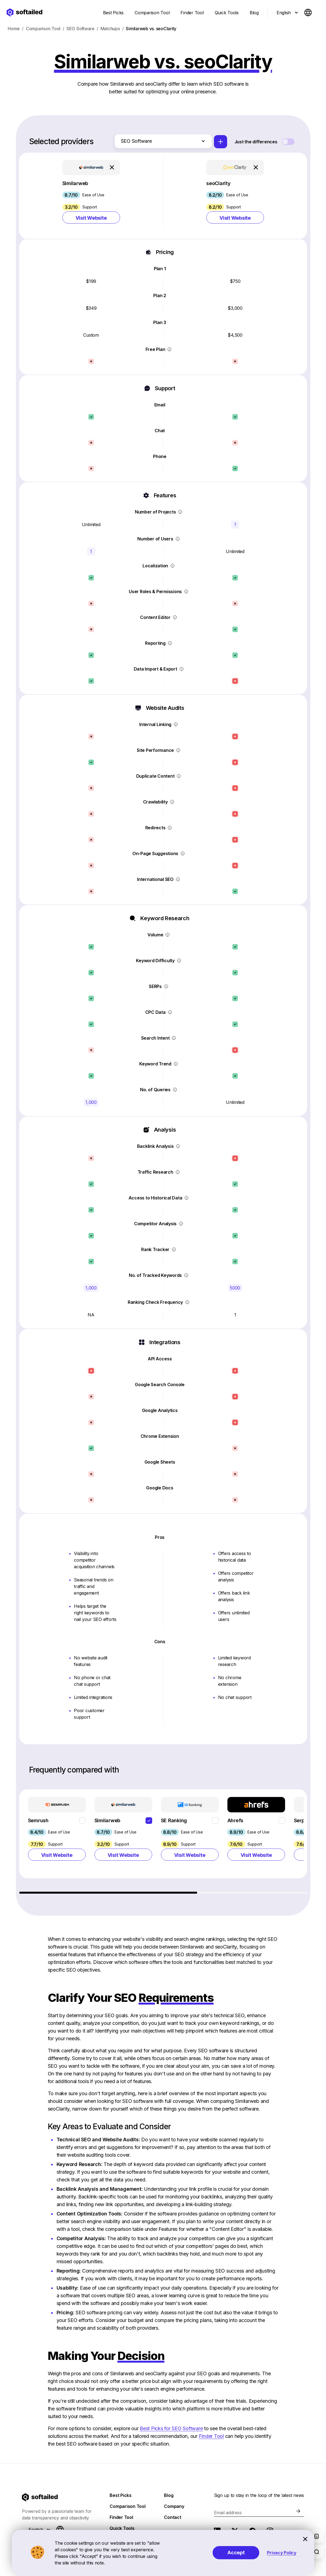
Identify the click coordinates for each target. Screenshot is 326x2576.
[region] (164, 1841)
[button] (91, 195)
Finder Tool (211, 2436)
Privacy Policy (281, 2552)
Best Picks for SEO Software (171, 2428)
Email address (228, 2512)
